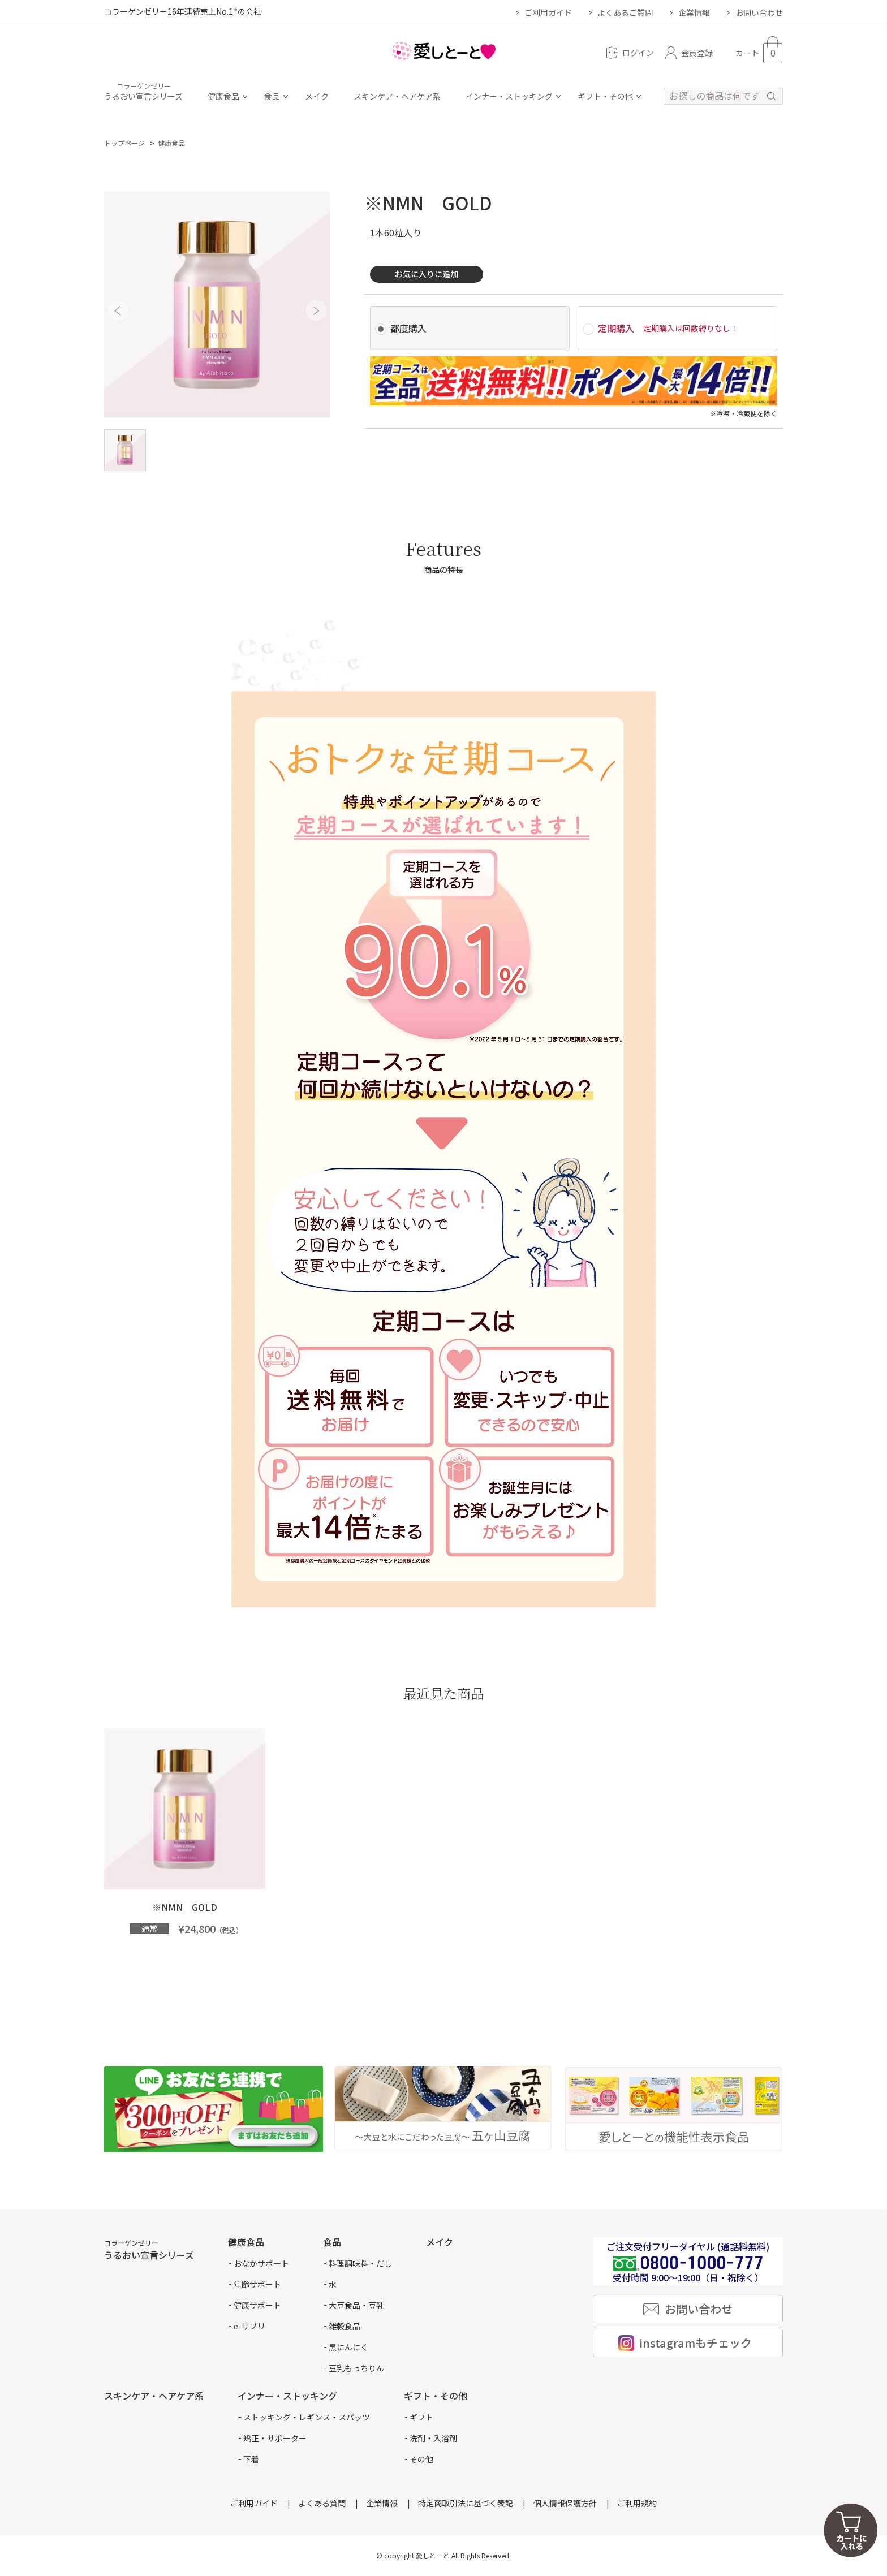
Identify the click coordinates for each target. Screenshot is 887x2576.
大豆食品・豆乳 (356, 2305)
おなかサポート (261, 2263)
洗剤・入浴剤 (433, 2438)
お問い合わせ (759, 12)
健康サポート (257, 2305)
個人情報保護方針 (565, 2503)
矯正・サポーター (275, 2438)
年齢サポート (257, 2284)
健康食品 (223, 97)
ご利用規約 (637, 2503)
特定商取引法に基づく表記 (465, 2503)
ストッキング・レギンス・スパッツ (306, 2417)
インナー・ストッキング (509, 97)
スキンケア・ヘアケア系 (397, 97)
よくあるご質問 (625, 12)
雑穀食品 (344, 2326)
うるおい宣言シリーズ (143, 92)
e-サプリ (249, 2326)
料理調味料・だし (360, 2263)
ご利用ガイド (548, 12)
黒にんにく (348, 2347)
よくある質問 (322, 2503)
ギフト (421, 2417)
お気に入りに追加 (426, 273)
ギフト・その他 (605, 97)
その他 (421, 2459)
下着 (251, 2459)
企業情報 (694, 12)
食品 (272, 97)
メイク (317, 97)
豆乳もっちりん (356, 2368)
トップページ (124, 143)
